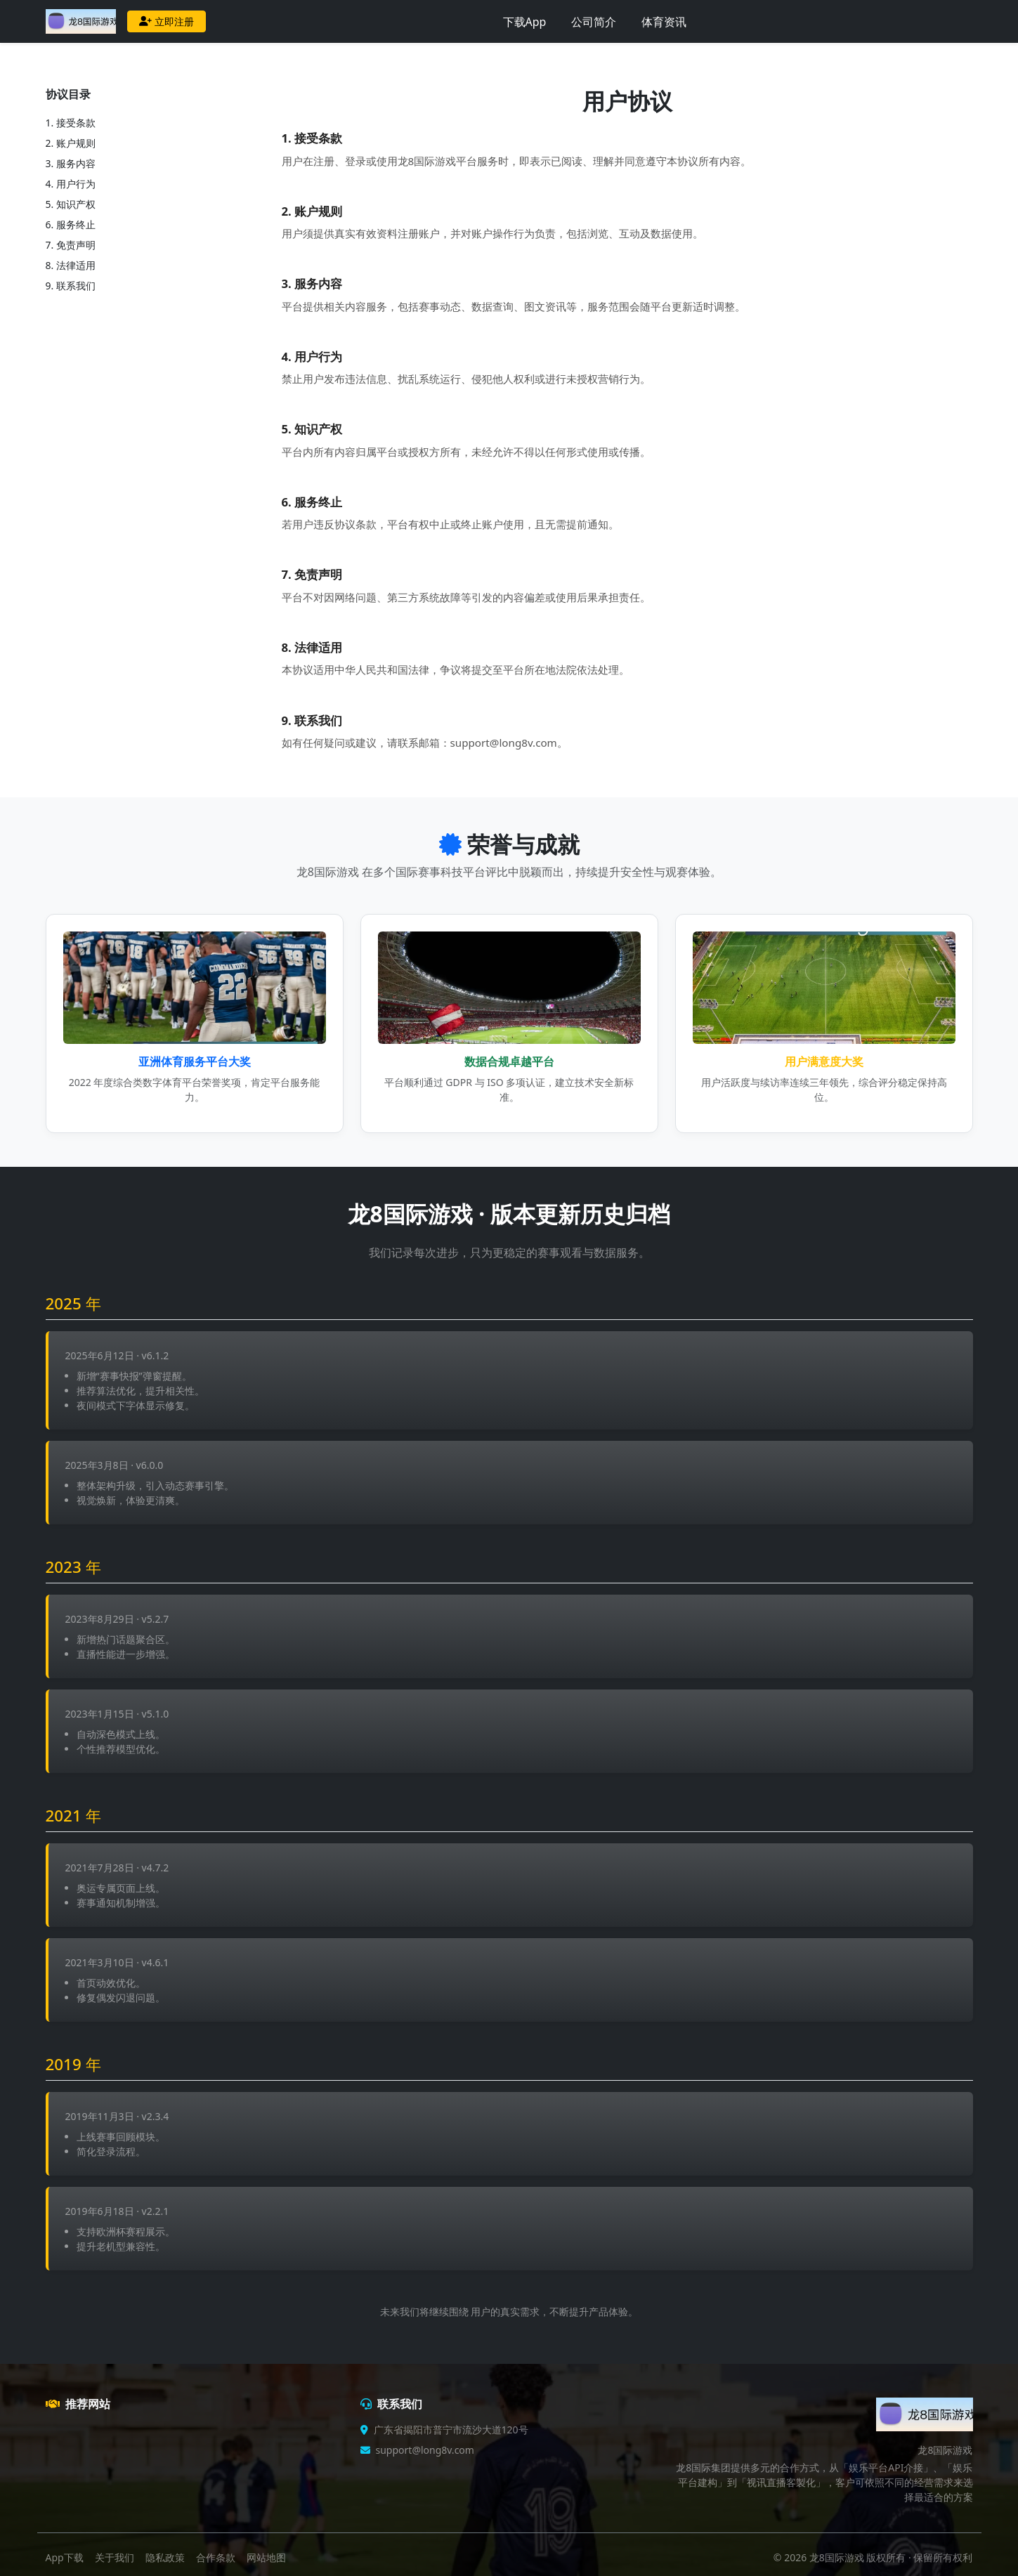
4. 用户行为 (71, 183)
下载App (525, 22)
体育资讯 (663, 22)
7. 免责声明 (71, 244)
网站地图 (266, 2557)
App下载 (65, 2557)
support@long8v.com (425, 2450)
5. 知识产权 (71, 204)
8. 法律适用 (71, 265)
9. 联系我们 (71, 285)
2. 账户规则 (71, 143)
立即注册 (166, 21)
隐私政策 (165, 2557)
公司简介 (593, 22)
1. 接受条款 (71, 122)
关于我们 (114, 2557)
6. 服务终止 (71, 224)
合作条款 (215, 2557)
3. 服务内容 (71, 163)
